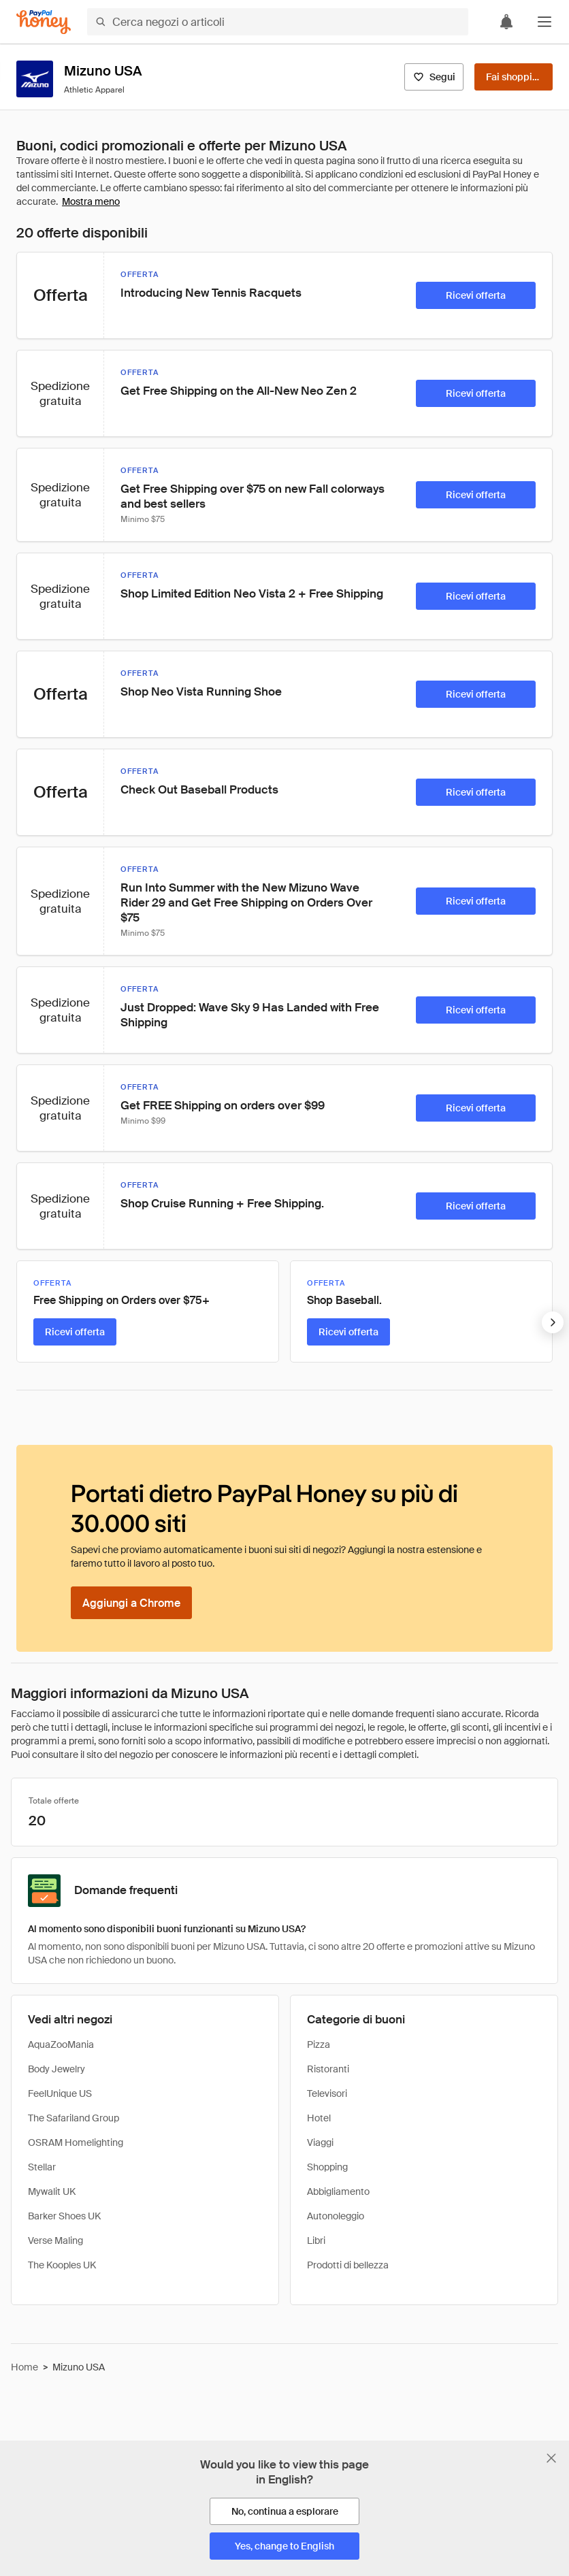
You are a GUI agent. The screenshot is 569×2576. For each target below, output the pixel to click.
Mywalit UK (52, 2191)
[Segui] (434, 77)
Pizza (318, 2044)
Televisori (327, 2093)
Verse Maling (55, 2240)
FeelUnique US (60, 2093)
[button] (544, 22)
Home (24, 2367)
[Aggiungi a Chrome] (131, 1602)
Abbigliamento (338, 2191)
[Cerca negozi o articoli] (277, 21)
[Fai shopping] (513, 77)
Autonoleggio (335, 2216)
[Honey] (43, 22)
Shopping (327, 2167)
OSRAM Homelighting (75, 2142)
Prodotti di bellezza (348, 2265)
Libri (316, 2240)
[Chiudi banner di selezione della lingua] (551, 2458)
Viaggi (320, 2142)
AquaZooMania (61, 2044)
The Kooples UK (62, 2265)
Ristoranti (328, 2069)
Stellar (42, 2167)
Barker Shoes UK (64, 2216)
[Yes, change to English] (284, 2546)
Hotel (319, 2118)
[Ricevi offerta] (476, 295)
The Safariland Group (73, 2118)
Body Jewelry (56, 2069)
